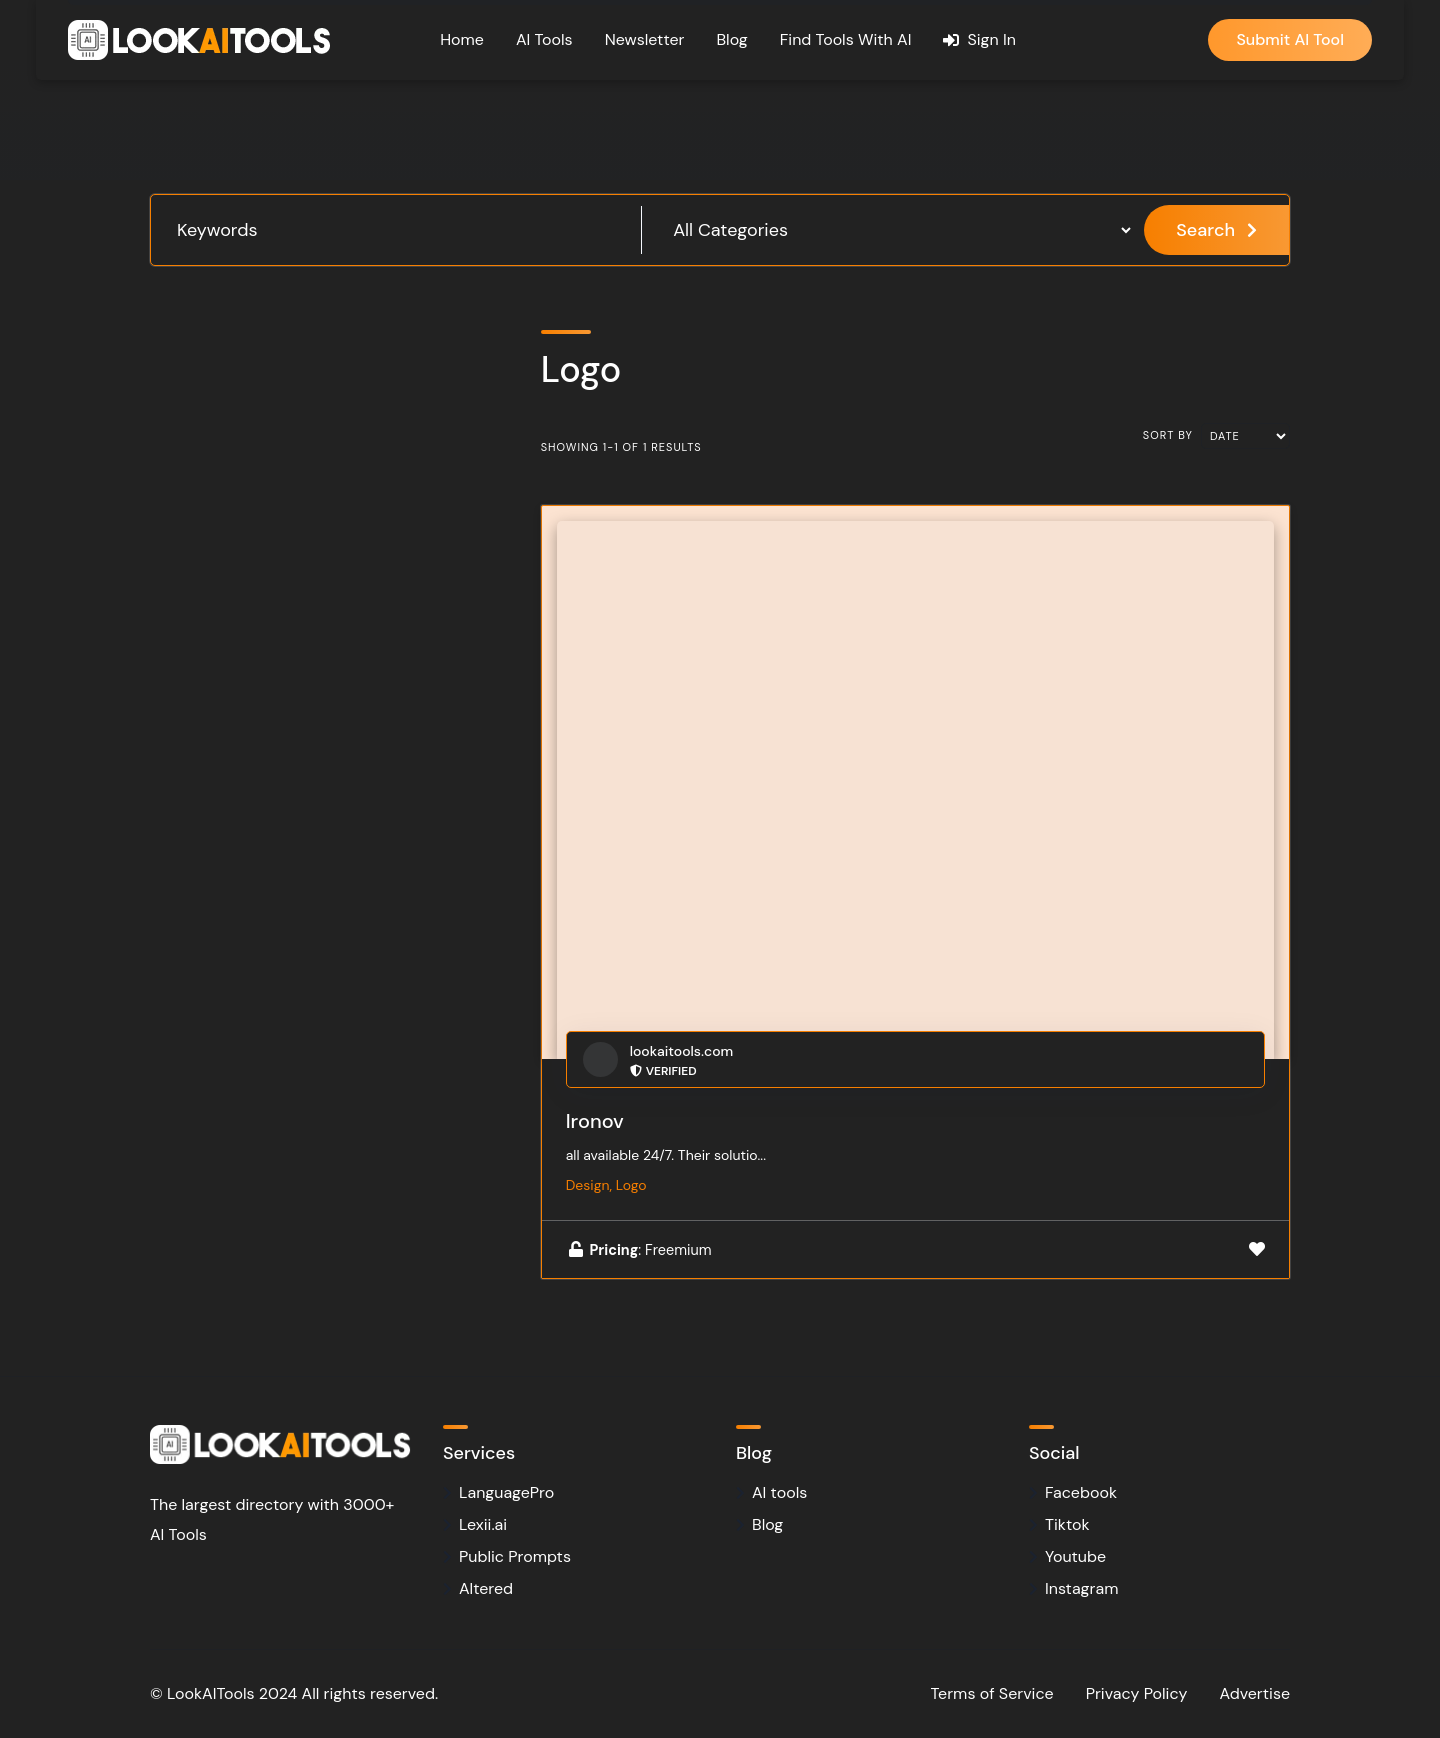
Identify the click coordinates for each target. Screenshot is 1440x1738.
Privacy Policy (1137, 1693)
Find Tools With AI (846, 39)
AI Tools (544, 39)
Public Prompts (515, 1556)
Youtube (1075, 1556)
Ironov (595, 1121)
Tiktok (1067, 1524)
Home (462, 39)
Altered (486, 1588)
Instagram (1081, 1588)
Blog (731, 39)
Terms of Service (992, 1693)
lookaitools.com (682, 1051)
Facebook (1081, 1492)
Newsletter (645, 39)
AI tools (779, 1492)
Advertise (1255, 1693)
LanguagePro (506, 1492)
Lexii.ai (483, 1524)
